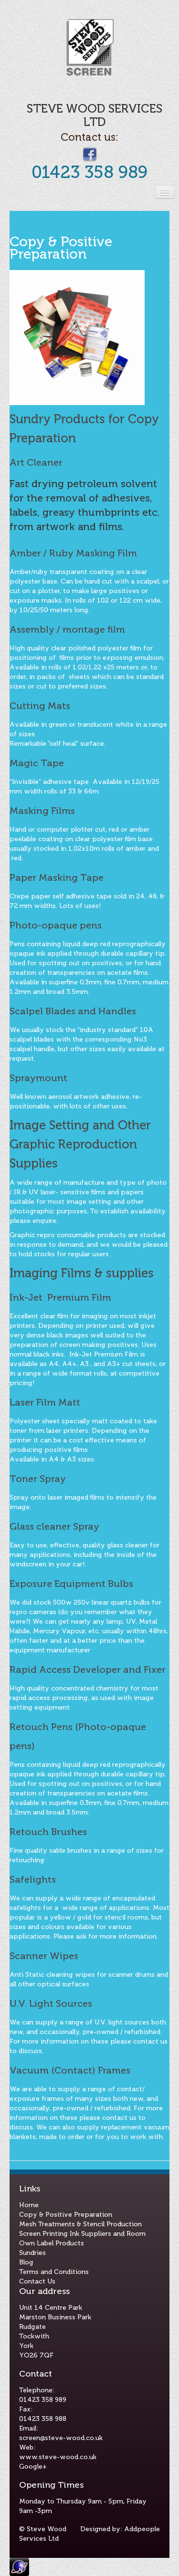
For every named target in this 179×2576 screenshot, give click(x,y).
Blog (26, 2262)
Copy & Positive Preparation (65, 2215)
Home (29, 2205)
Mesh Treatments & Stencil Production (80, 2224)
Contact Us (37, 2281)
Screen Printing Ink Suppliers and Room (82, 2234)
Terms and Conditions (54, 2272)
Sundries (32, 2253)
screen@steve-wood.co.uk (61, 2438)
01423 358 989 (89, 172)
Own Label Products (51, 2243)
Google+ (33, 2466)
